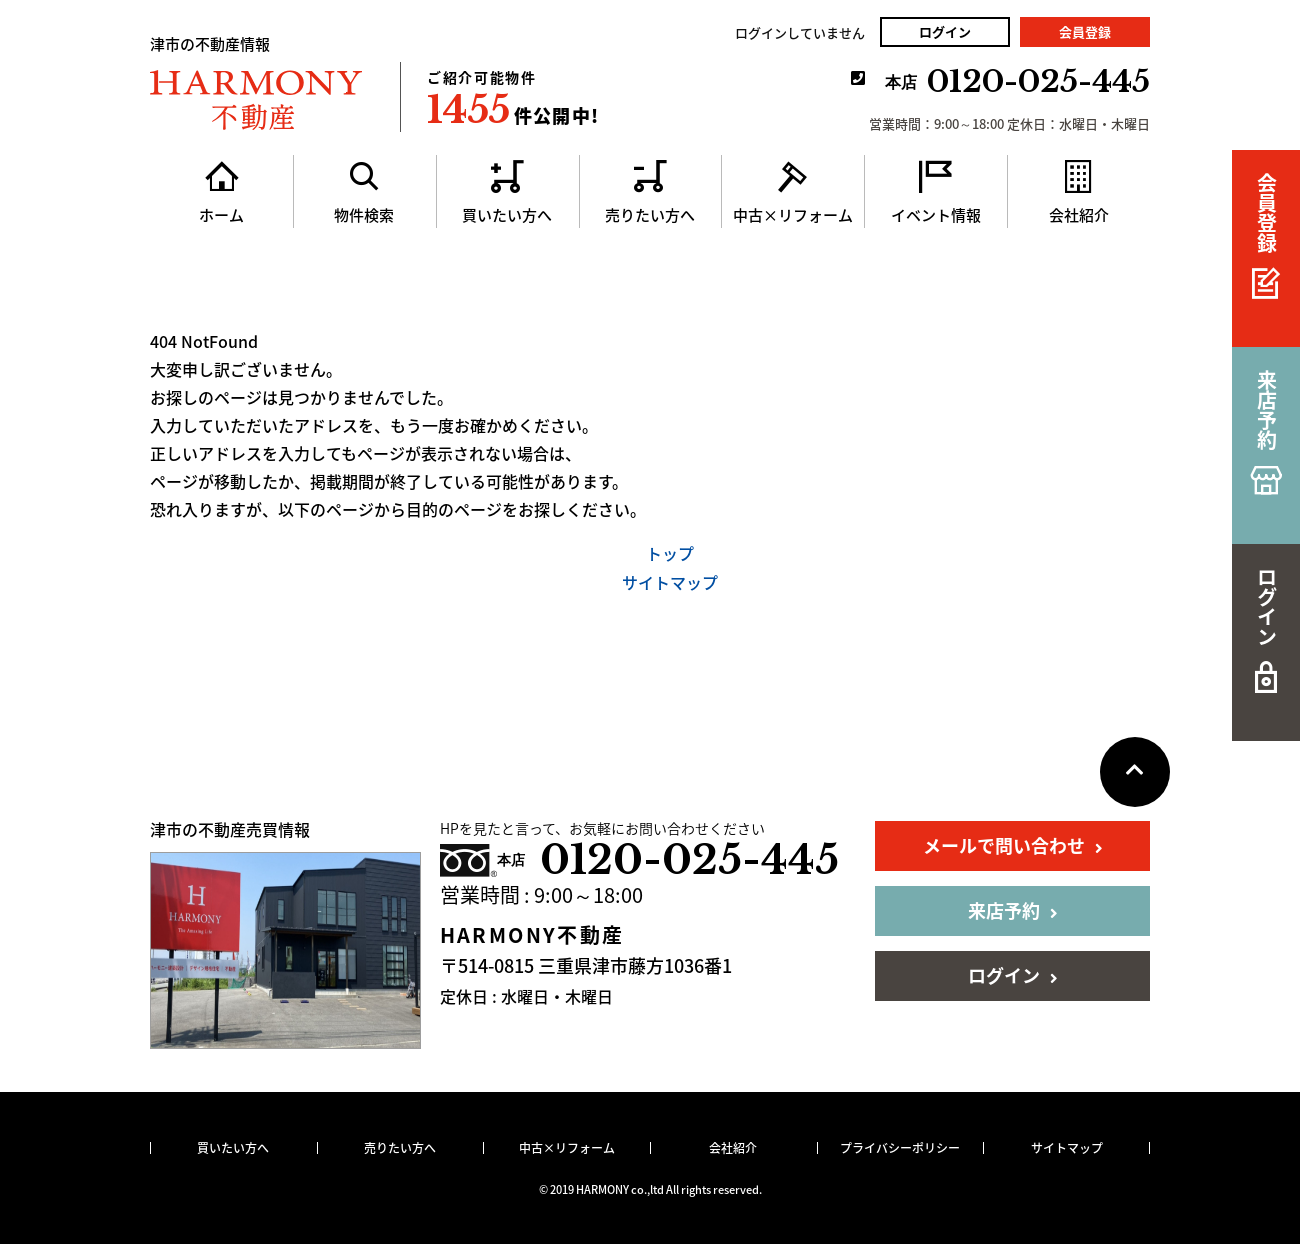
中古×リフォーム (567, 1148)
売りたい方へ (400, 1148)
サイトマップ (670, 582)
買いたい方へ (233, 1148)
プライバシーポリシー (900, 1148)
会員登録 (1085, 31)
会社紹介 (733, 1148)
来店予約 (1013, 910)
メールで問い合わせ (1013, 845)
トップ (670, 553)
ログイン (945, 31)
